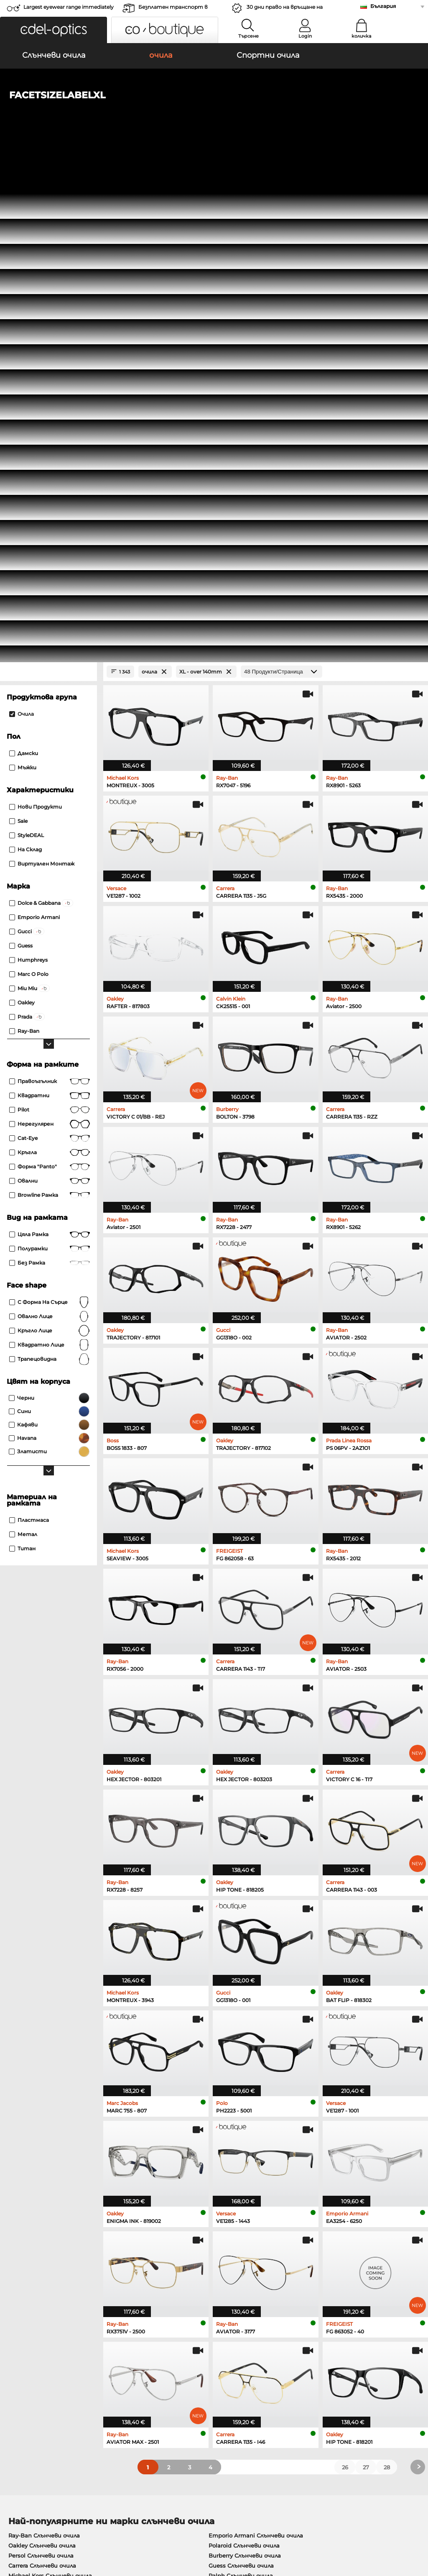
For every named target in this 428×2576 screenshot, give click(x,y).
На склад (25, 358)
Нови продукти (35, 315)
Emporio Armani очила (40, 2165)
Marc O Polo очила (34, 2145)
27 (366, 1976)
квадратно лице (49, 853)
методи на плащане (174, 2367)
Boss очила (231, 2145)
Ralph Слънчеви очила (241, 2084)
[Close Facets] (48, 180)
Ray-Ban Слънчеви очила (44, 2044)
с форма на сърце (49, 811)
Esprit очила (233, 2165)
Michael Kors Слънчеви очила (50, 2084)
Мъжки (22, 276)
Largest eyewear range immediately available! (68, 9)
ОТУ (11, 2525)
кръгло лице (49, 839)
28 (387, 1976)
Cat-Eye (49, 647)
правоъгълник (49, 590)
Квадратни (49, 604)
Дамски (23, 262)
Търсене (248, 36)
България (383, 6)
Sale (18, 330)
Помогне (298, 2354)
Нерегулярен (49, 633)
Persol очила (233, 2135)
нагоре (410, 2525)
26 (345, 1976)
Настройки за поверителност (51, 2367)
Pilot (49, 618)
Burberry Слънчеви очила (245, 2064)
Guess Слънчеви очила (241, 2074)
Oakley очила (27, 2135)
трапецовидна (49, 868)
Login (305, 36)
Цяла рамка (49, 743)
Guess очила (233, 2125)
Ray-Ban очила (29, 2125)
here (220, 2262)
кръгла (49, 661)
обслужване (163, 2354)
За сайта (101, 2525)
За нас (15, 2354)
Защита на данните (52, 2525)
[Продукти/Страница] (281, 180)
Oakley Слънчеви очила (42, 2054)
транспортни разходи (178, 2377)
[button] (53, 30)
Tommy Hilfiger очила (246, 2155)
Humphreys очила (34, 2155)
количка (361, 36)
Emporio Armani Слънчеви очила (256, 2044)
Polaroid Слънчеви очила (244, 2054)
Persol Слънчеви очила (41, 2064)
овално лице (49, 825)
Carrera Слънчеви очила (42, 2074)
